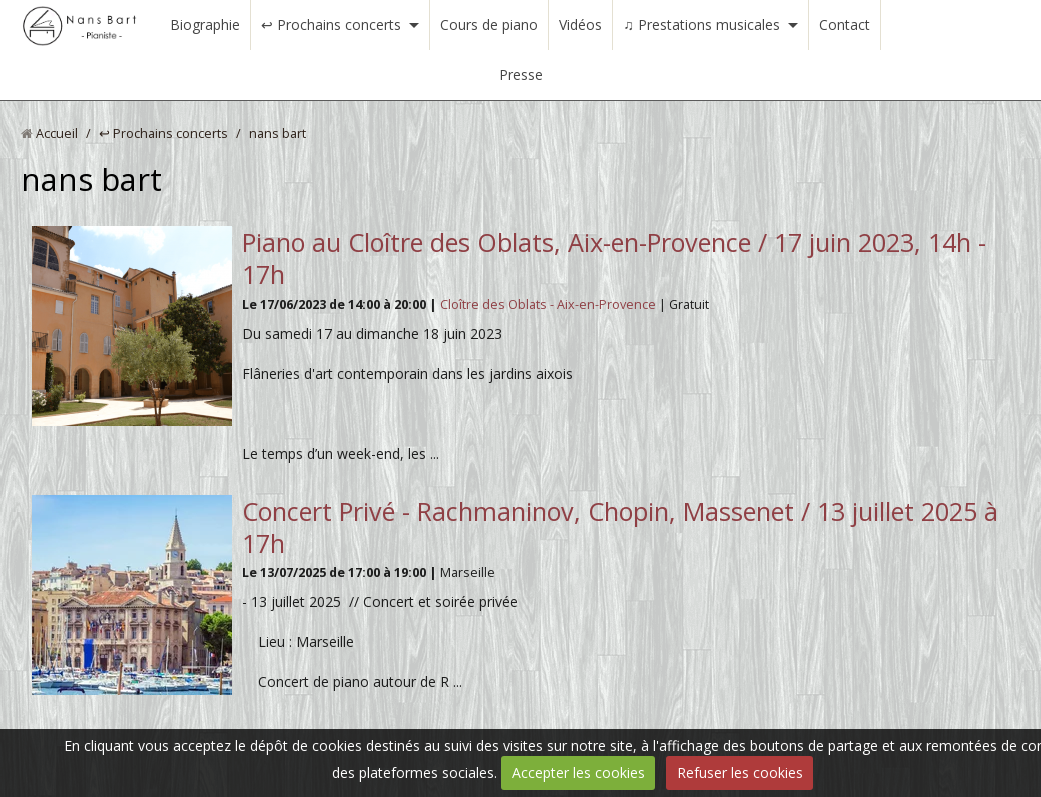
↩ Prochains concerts (331, 24)
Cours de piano (489, 24)
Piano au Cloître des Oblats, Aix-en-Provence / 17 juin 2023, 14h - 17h (614, 258)
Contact (844, 24)
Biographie (205, 24)
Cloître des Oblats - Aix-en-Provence (549, 304)
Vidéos (580, 24)
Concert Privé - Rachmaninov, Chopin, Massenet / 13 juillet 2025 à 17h (620, 527)
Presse (521, 74)
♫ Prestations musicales (701, 24)
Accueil (57, 133)
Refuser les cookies (740, 772)
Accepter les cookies (578, 772)
